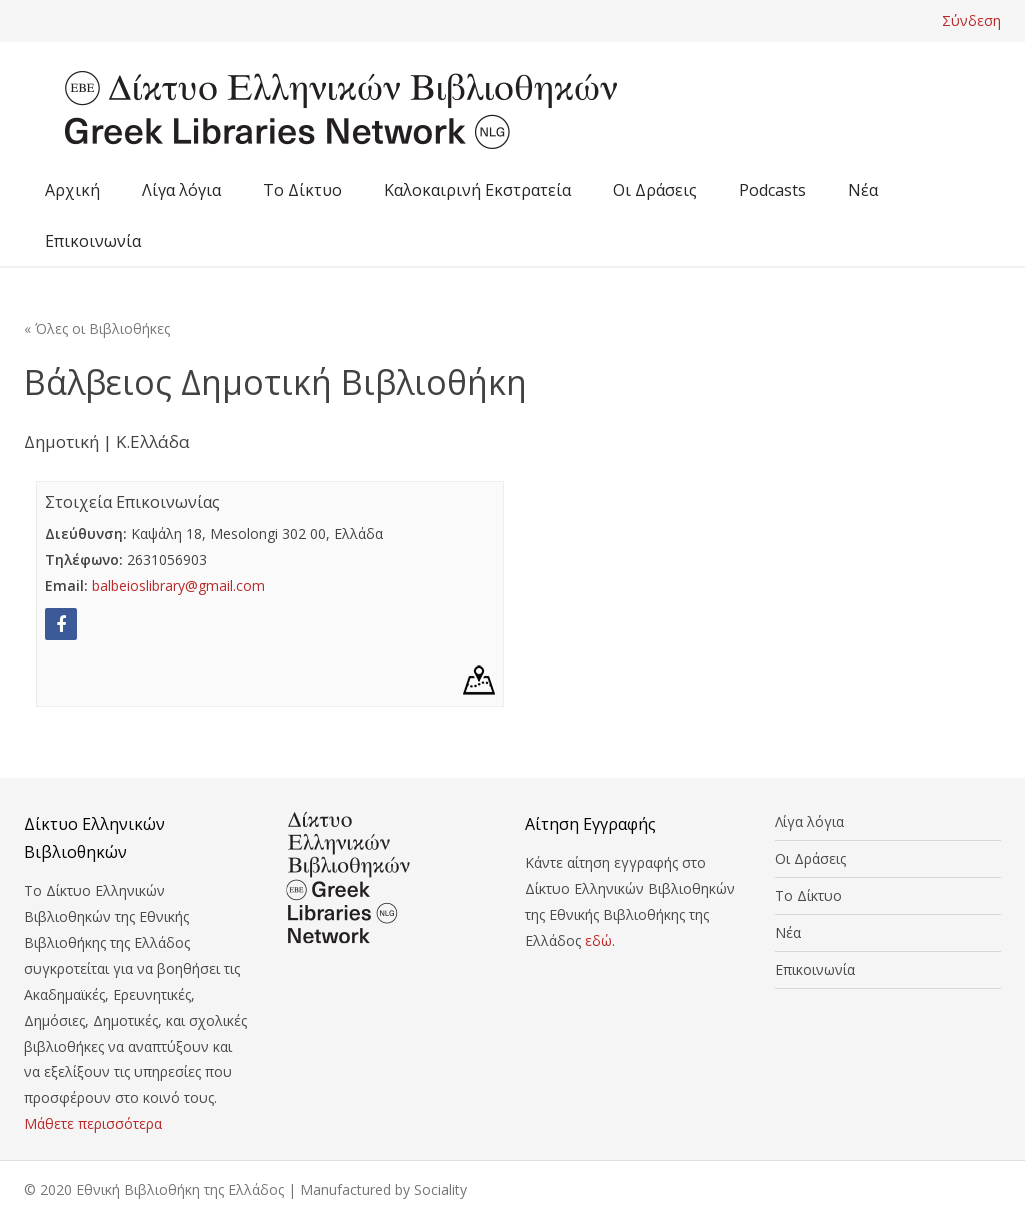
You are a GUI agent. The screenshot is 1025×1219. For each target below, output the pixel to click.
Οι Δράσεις (655, 190)
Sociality (440, 1189)
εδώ (598, 940)
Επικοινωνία (93, 241)
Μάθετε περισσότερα (93, 1123)
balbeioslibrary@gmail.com (178, 585)
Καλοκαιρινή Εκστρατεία (477, 190)
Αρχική (72, 190)
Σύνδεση (971, 20)
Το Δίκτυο (302, 190)
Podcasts (772, 190)
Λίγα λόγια (181, 190)
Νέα (863, 190)
